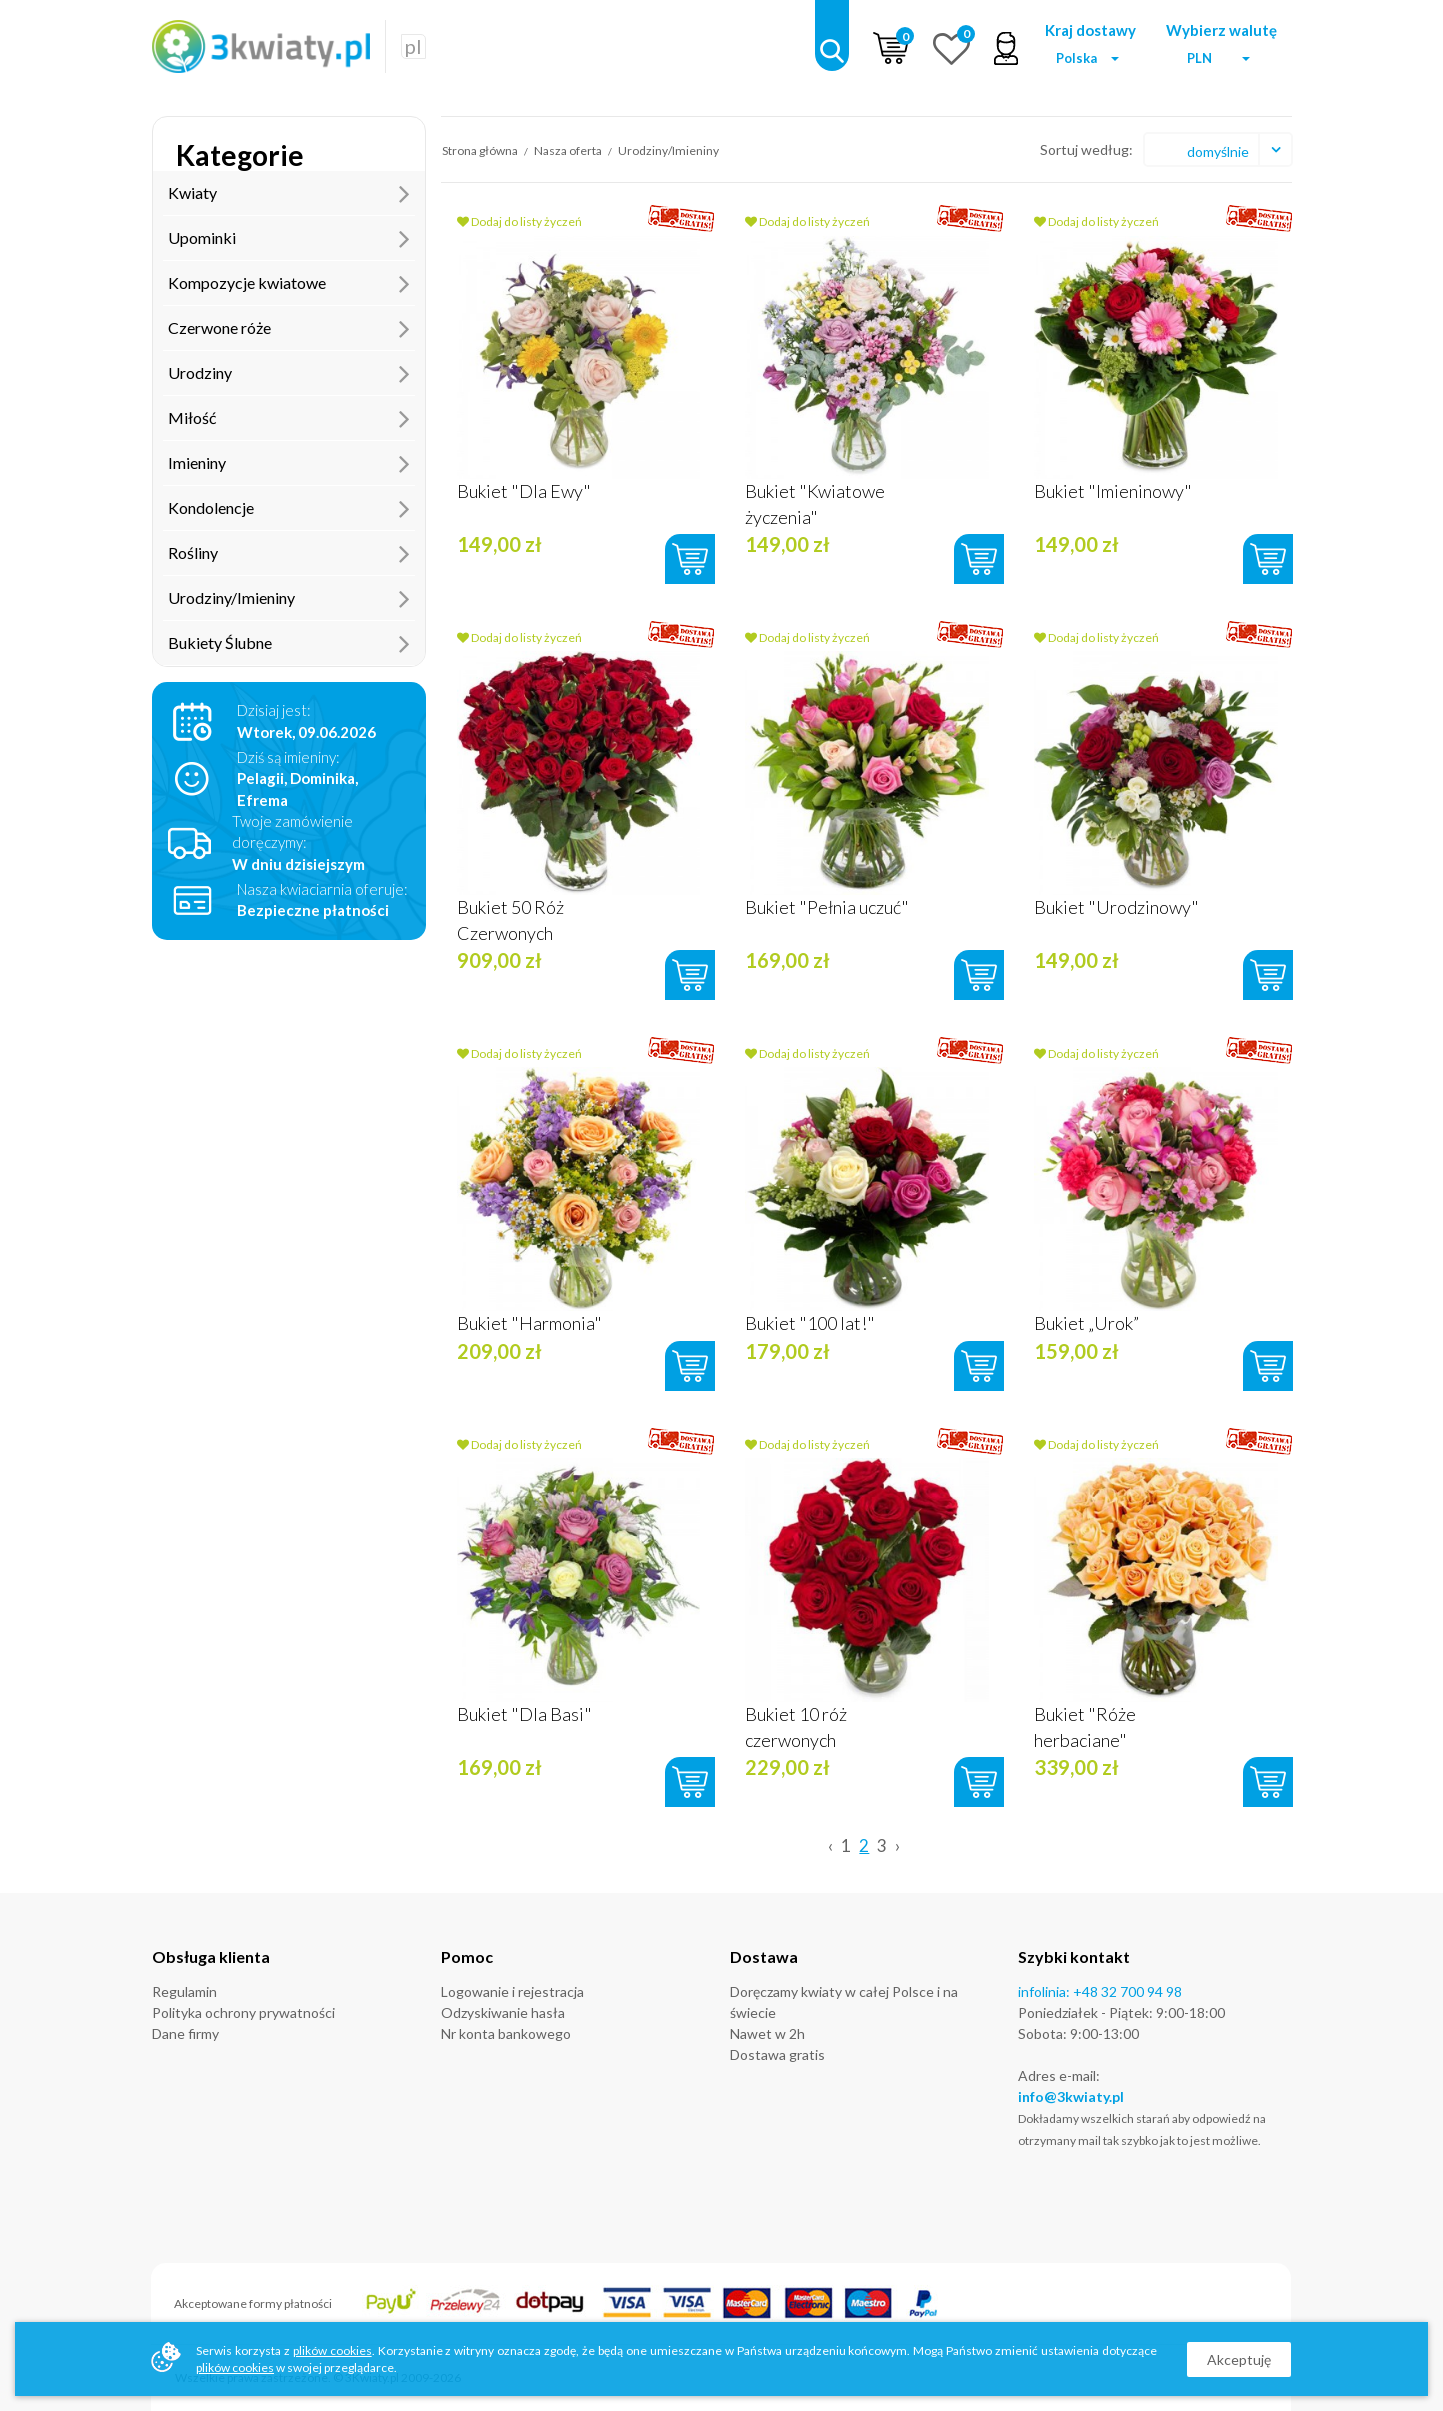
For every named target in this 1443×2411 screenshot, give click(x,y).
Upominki (289, 238)
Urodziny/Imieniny (289, 598)
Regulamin (184, 1991)
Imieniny (289, 463)
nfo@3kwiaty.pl (1073, 2096)
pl (413, 46)
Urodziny (289, 373)
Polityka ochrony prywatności (243, 2012)
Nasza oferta (569, 150)
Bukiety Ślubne (289, 643)
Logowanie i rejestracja (512, 1991)
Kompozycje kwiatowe (289, 283)
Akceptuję (1239, 2359)
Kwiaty (289, 193)
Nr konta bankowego (506, 2033)
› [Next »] (897, 1845)
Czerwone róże (289, 328)
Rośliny (289, 553)
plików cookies (332, 2350)
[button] (1091, 58)
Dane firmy (185, 2033)
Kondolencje (289, 508)
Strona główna (480, 150)
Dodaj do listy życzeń (519, 221)
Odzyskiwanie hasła (503, 2012)
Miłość (289, 418)
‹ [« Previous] (830, 1845)
